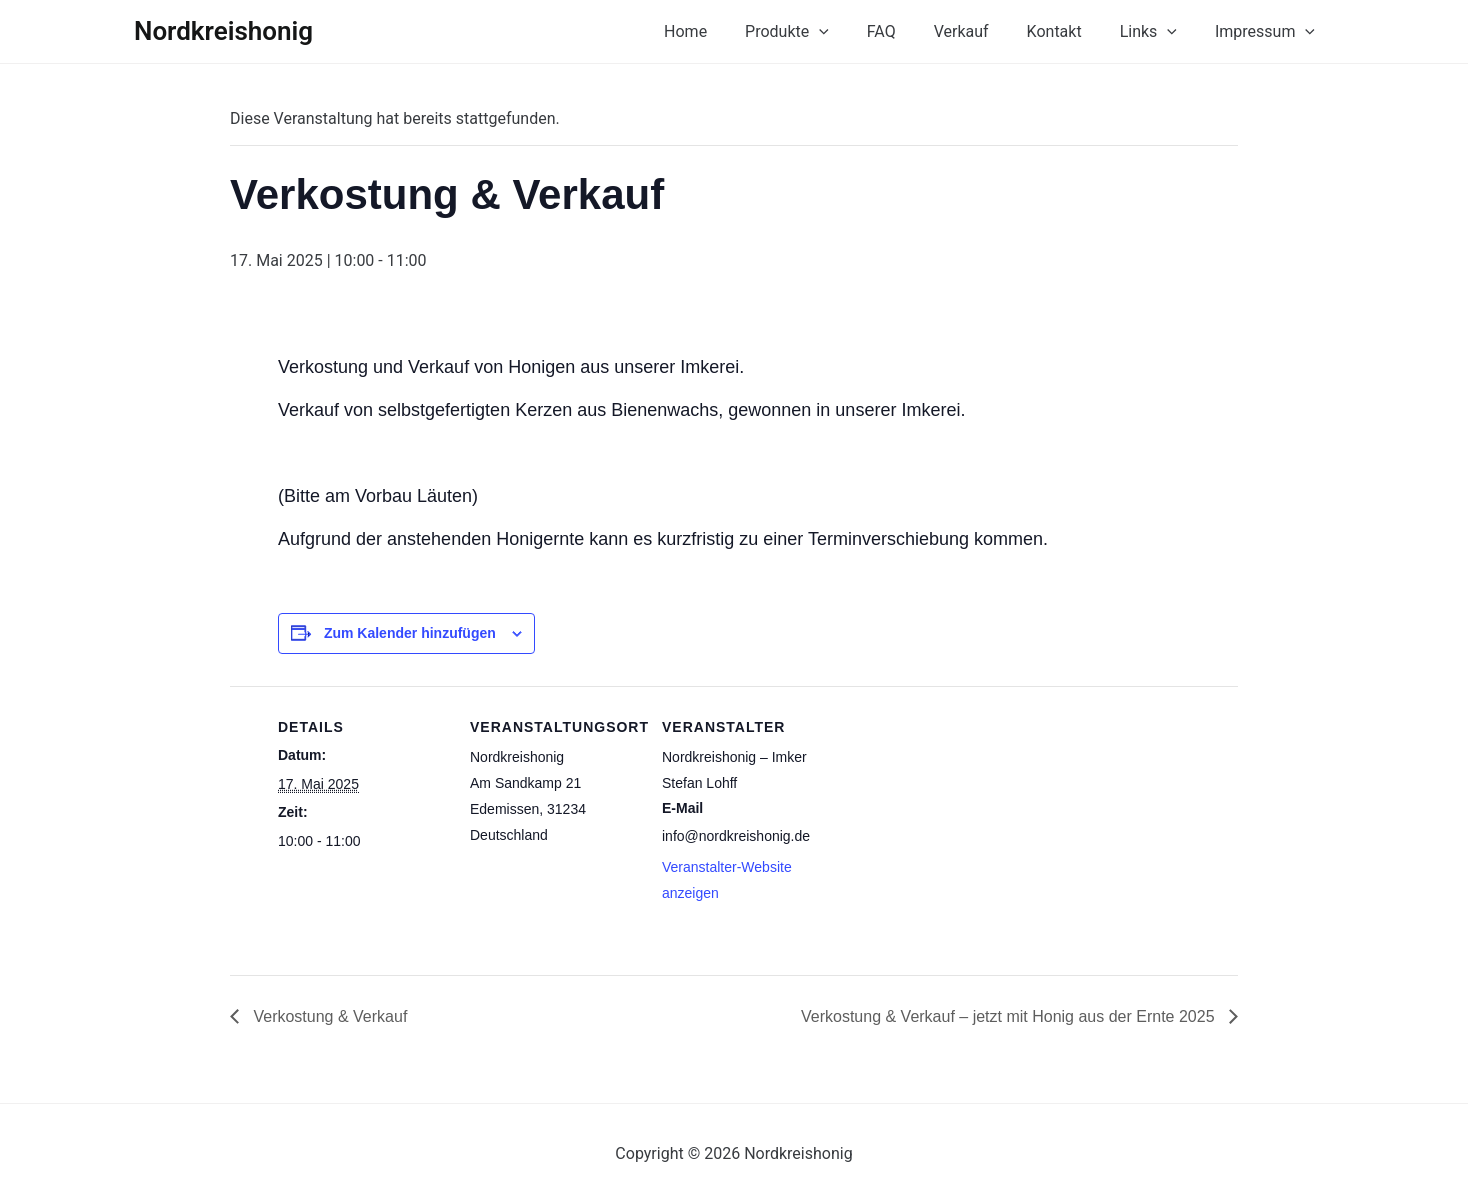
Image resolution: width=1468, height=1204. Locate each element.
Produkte (820, 32)
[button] (852, 32)
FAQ (908, 31)
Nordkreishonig (223, 31)
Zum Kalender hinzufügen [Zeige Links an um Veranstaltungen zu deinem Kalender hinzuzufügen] (410, 633)
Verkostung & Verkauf (328, 1016)
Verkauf (982, 31)
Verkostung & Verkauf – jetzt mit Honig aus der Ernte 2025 (1010, 1016)
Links (1157, 32)
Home (724, 31)
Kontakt (1069, 31)
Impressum (1268, 32)
